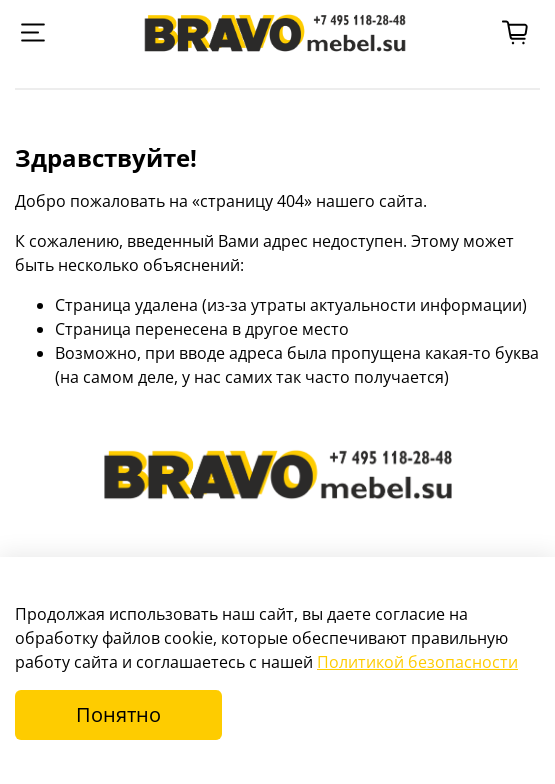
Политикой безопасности (417, 662)
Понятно (118, 714)
